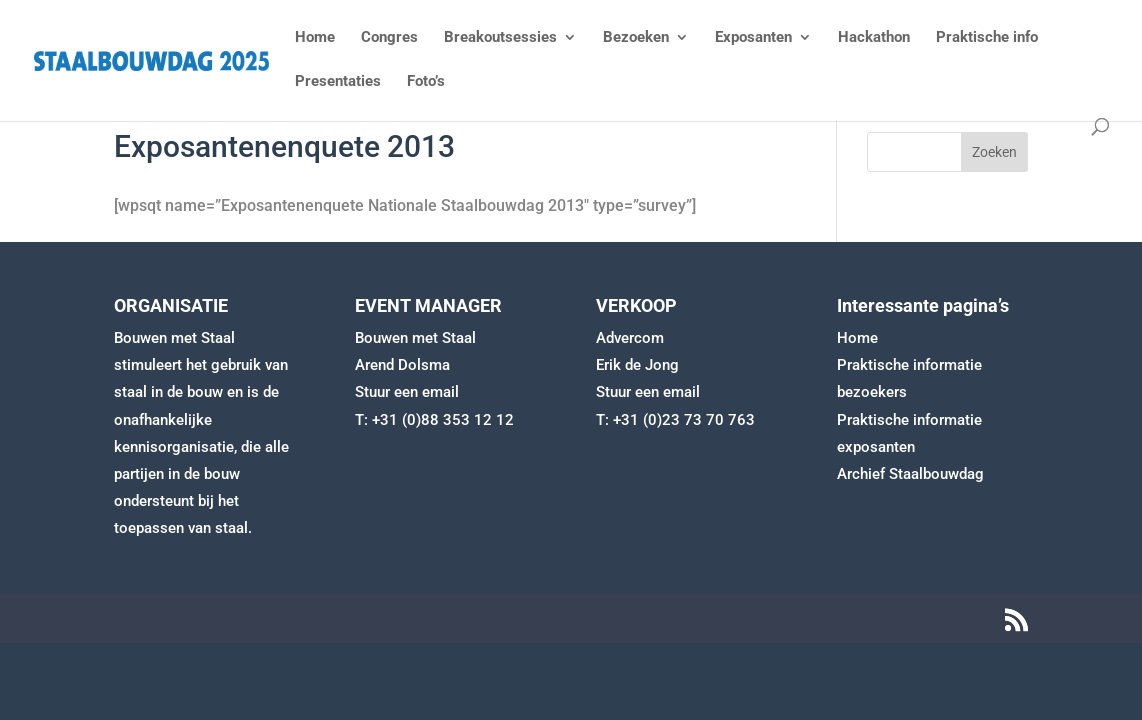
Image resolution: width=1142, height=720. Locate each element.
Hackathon (874, 38)
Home (315, 38)
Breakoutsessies (500, 38)
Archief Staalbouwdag (910, 474)
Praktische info (987, 38)
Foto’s (426, 82)
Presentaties (338, 82)
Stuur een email (407, 392)
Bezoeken (636, 38)
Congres (389, 38)
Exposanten (753, 38)
